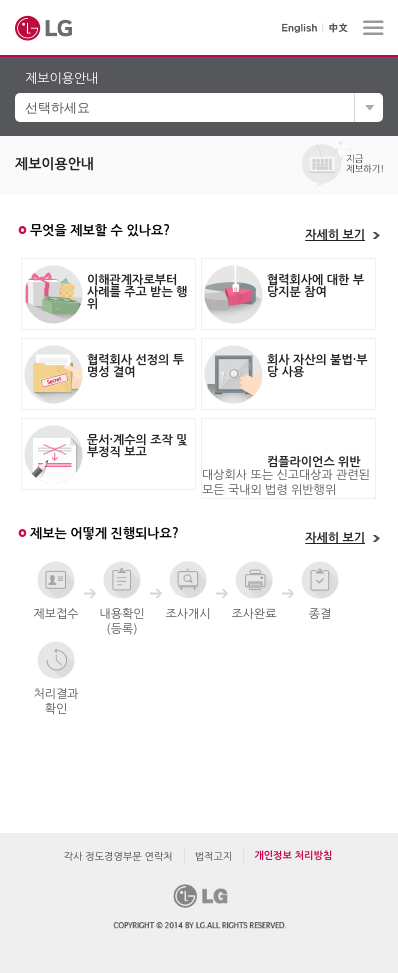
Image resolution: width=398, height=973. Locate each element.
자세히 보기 (335, 235)
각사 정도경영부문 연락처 (118, 856)
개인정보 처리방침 (293, 855)
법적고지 (214, 856)
